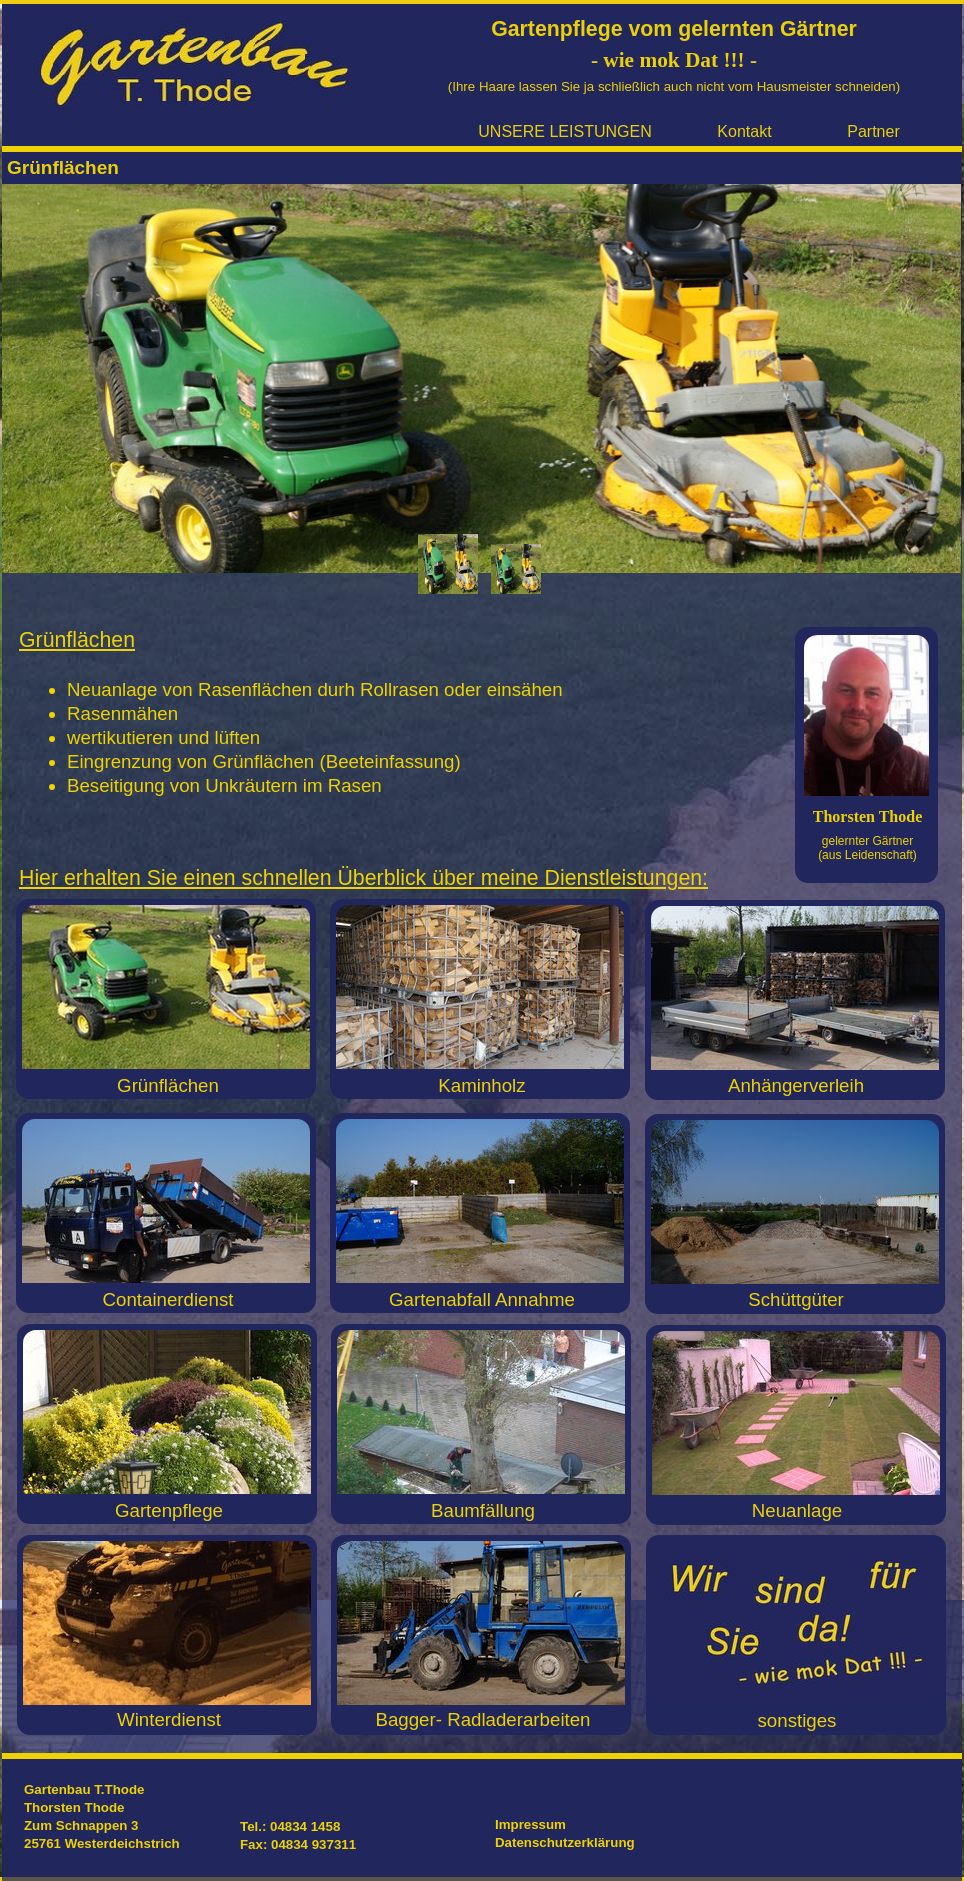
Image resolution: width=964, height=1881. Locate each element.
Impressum (530, 1824)
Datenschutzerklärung (565, 1842)
